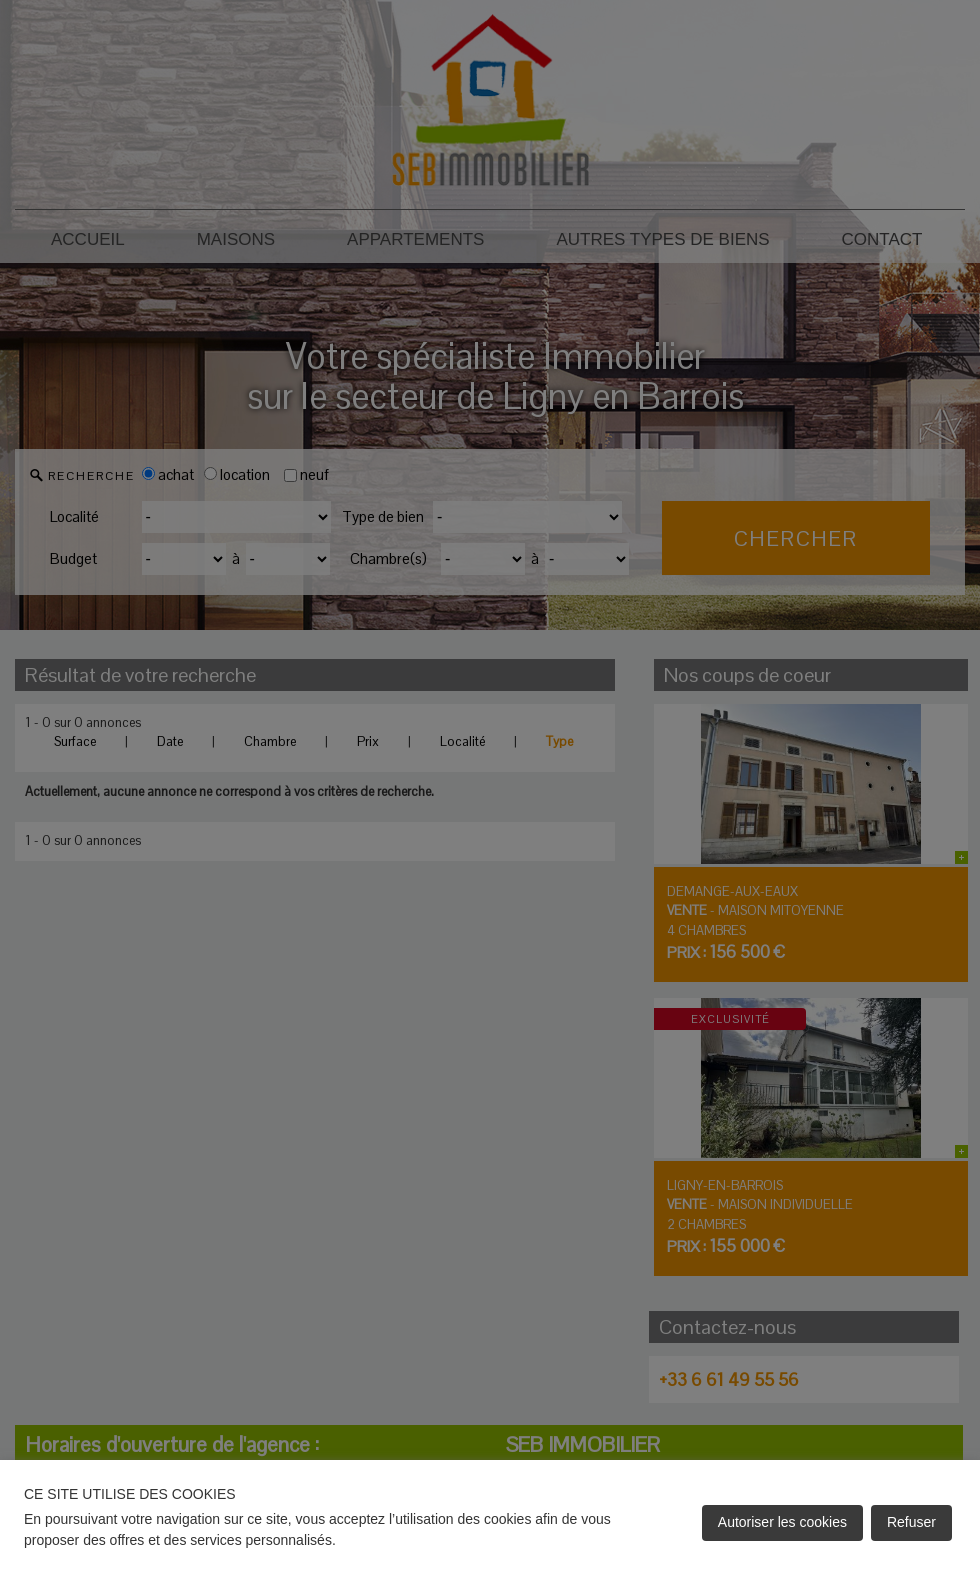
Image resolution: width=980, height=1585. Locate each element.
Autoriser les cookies (782, 1522)
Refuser (911, 1522)
